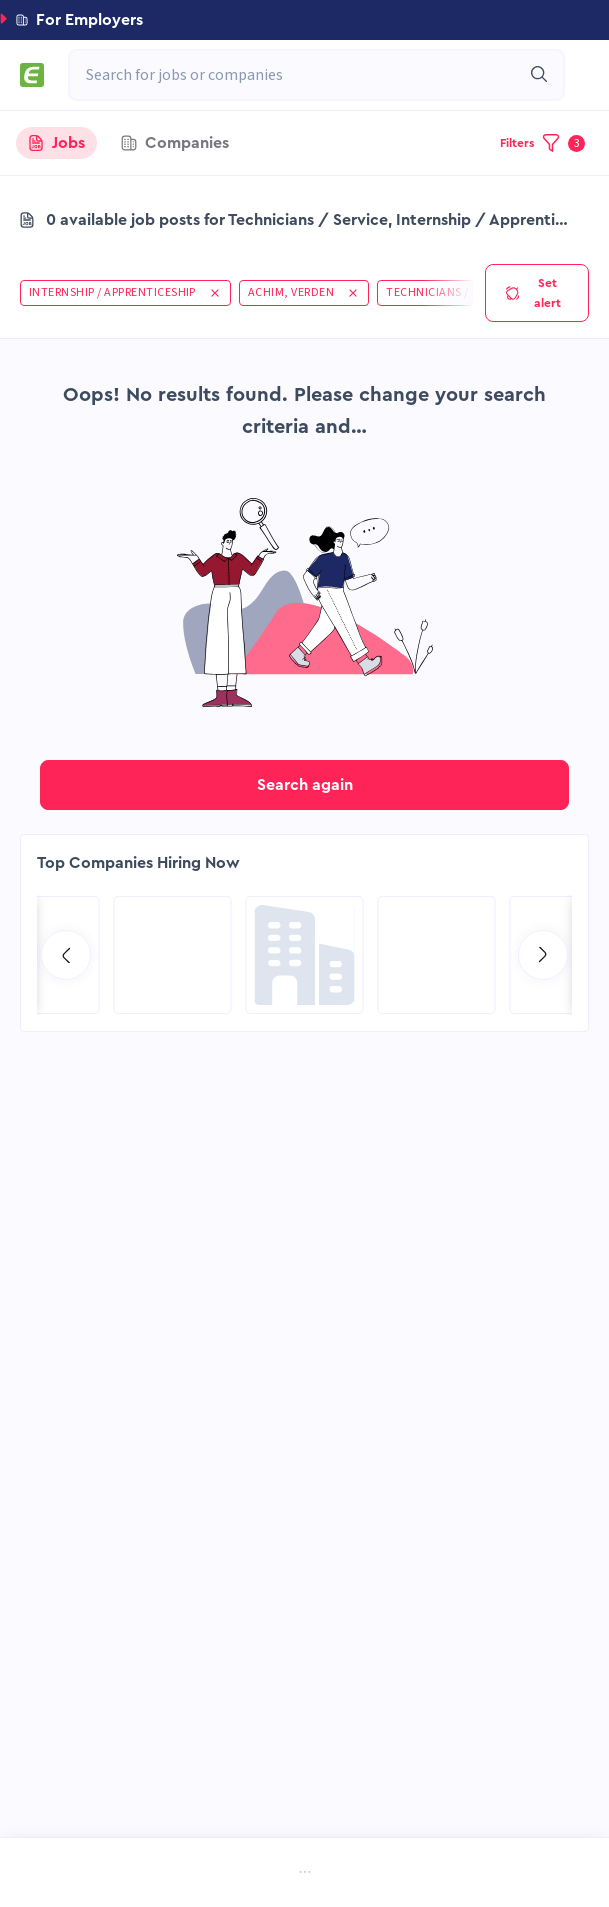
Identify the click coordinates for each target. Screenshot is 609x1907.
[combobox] (306, 75)
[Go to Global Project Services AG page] (305, 955)
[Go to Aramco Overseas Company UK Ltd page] (173, 955)
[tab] (56, 143)
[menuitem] (88, 1874)
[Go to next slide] (543, 955)
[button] (304, 20)
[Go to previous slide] (66, 955)
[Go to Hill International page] (437, 955)
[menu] (304, 1874)
